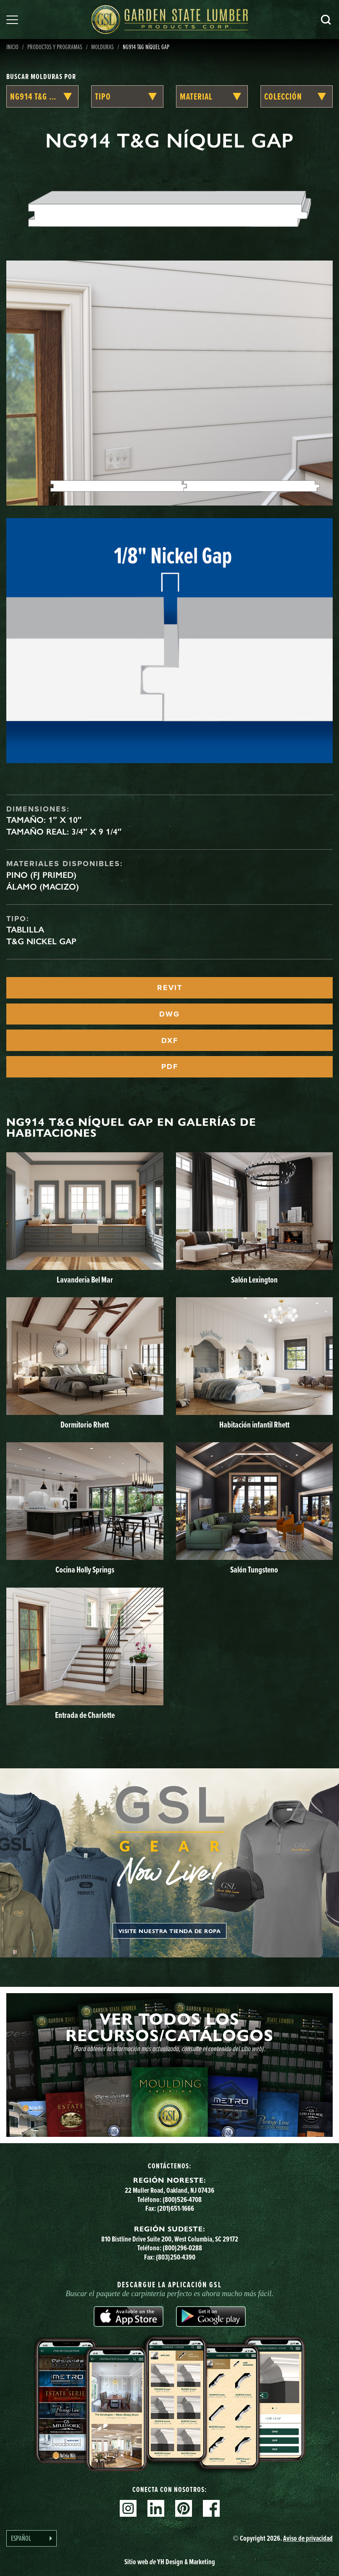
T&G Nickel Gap (41, 941)
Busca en (326, 19)
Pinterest (183, 2508)
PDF (169, 1066)
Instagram (128, 2508)
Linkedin (155, 2508)
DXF (169, 1040)
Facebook (211, 2508)
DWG (169, 1014)
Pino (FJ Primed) (41, 875)
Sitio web (169, 2561)
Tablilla (25, 930)
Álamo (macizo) (42, 887)
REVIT (169, 987)
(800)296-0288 (182, 2247)
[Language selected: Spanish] (31, 2538)
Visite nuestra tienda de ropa (169, 1931)
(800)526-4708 (182, 2199)
